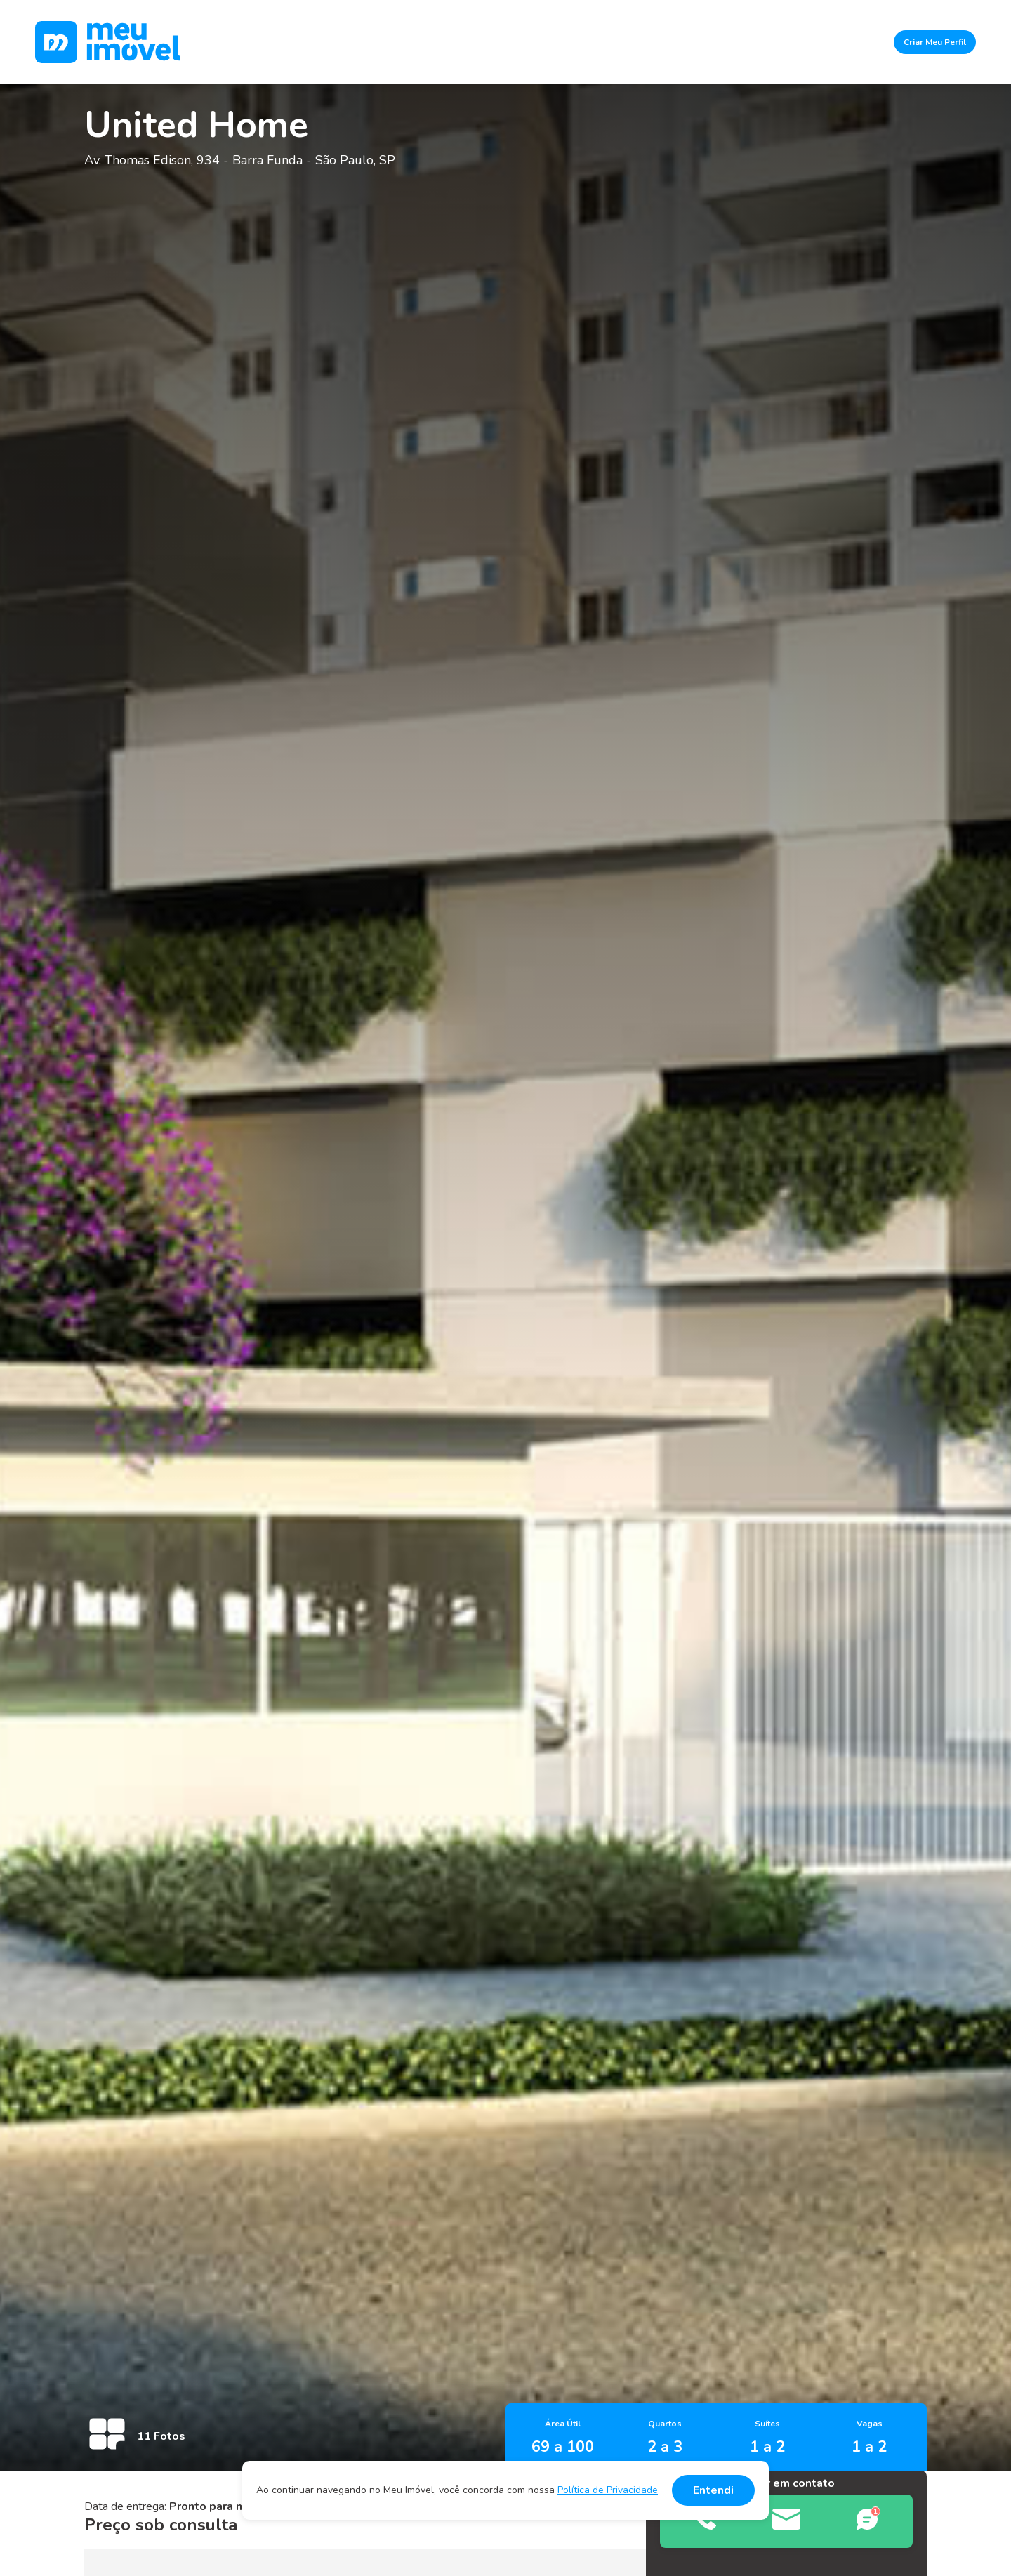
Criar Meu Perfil (935, 42)
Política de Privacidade (607, 2490)
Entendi (713, 2490)
